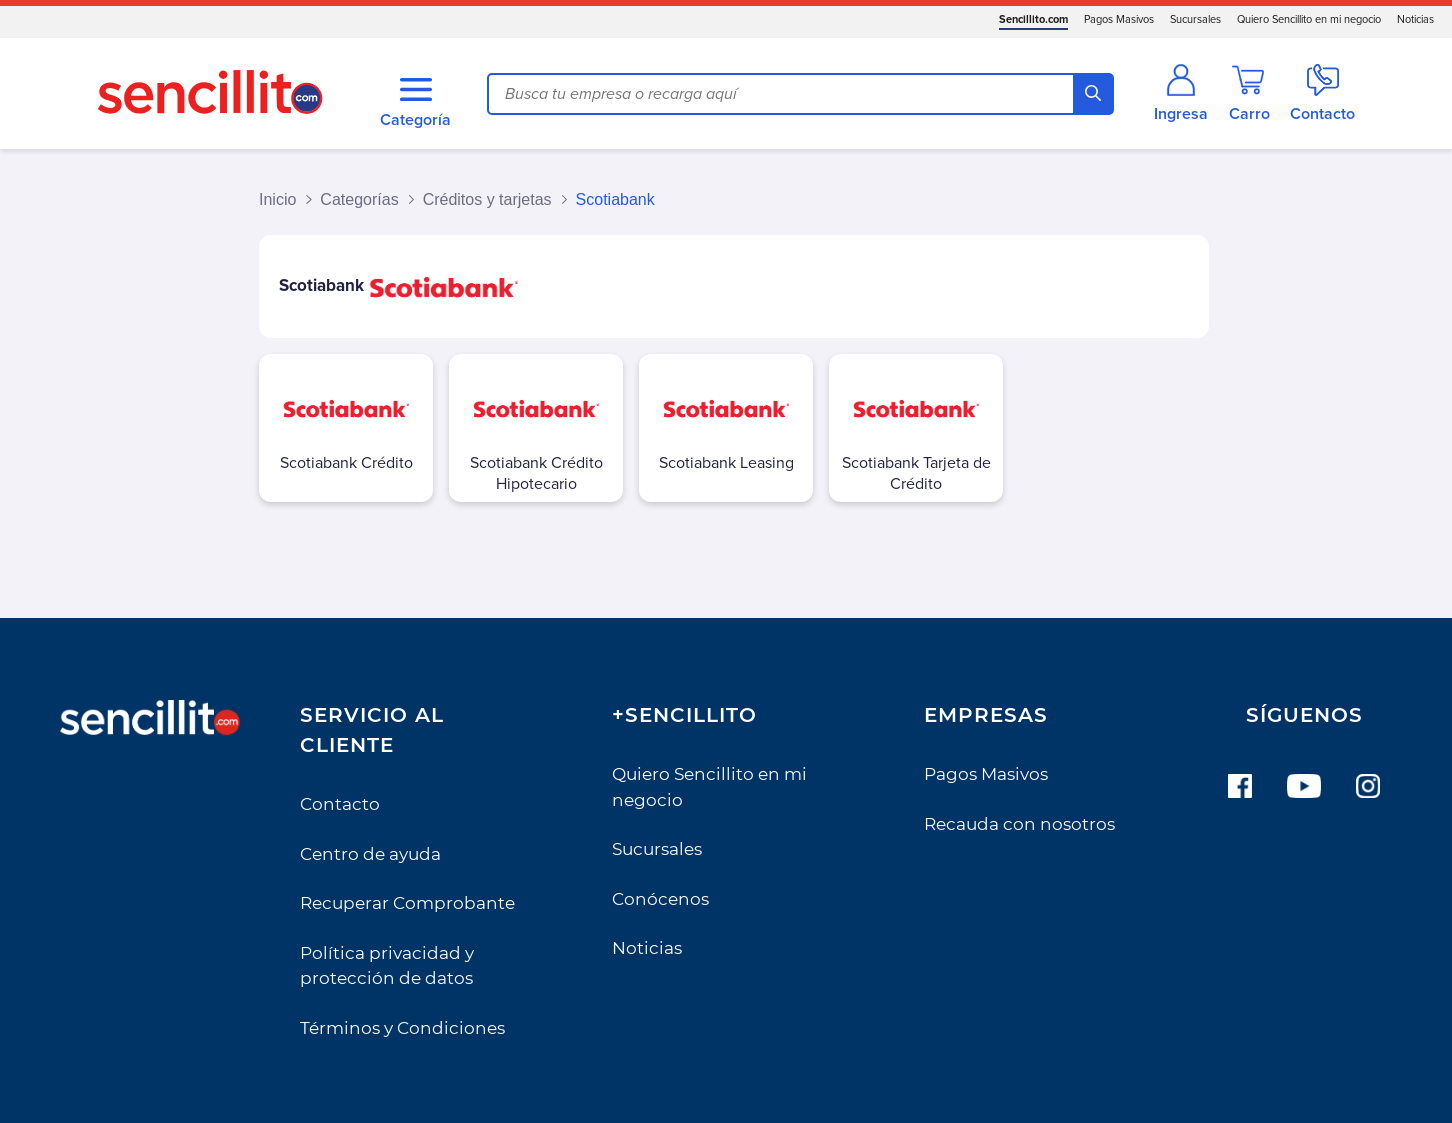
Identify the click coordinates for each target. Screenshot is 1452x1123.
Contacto (340, 804)
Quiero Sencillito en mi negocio (1309, 19)
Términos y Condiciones (402, 1028)
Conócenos (660, 899)
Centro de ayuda (370, 854)
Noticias (1415, 19)
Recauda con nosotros (1019, 824)
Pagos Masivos (1119, 19)
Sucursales (1195, 19)
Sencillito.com (1033, 19)
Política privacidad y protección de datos (387, 966)
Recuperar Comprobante (407, 903)
